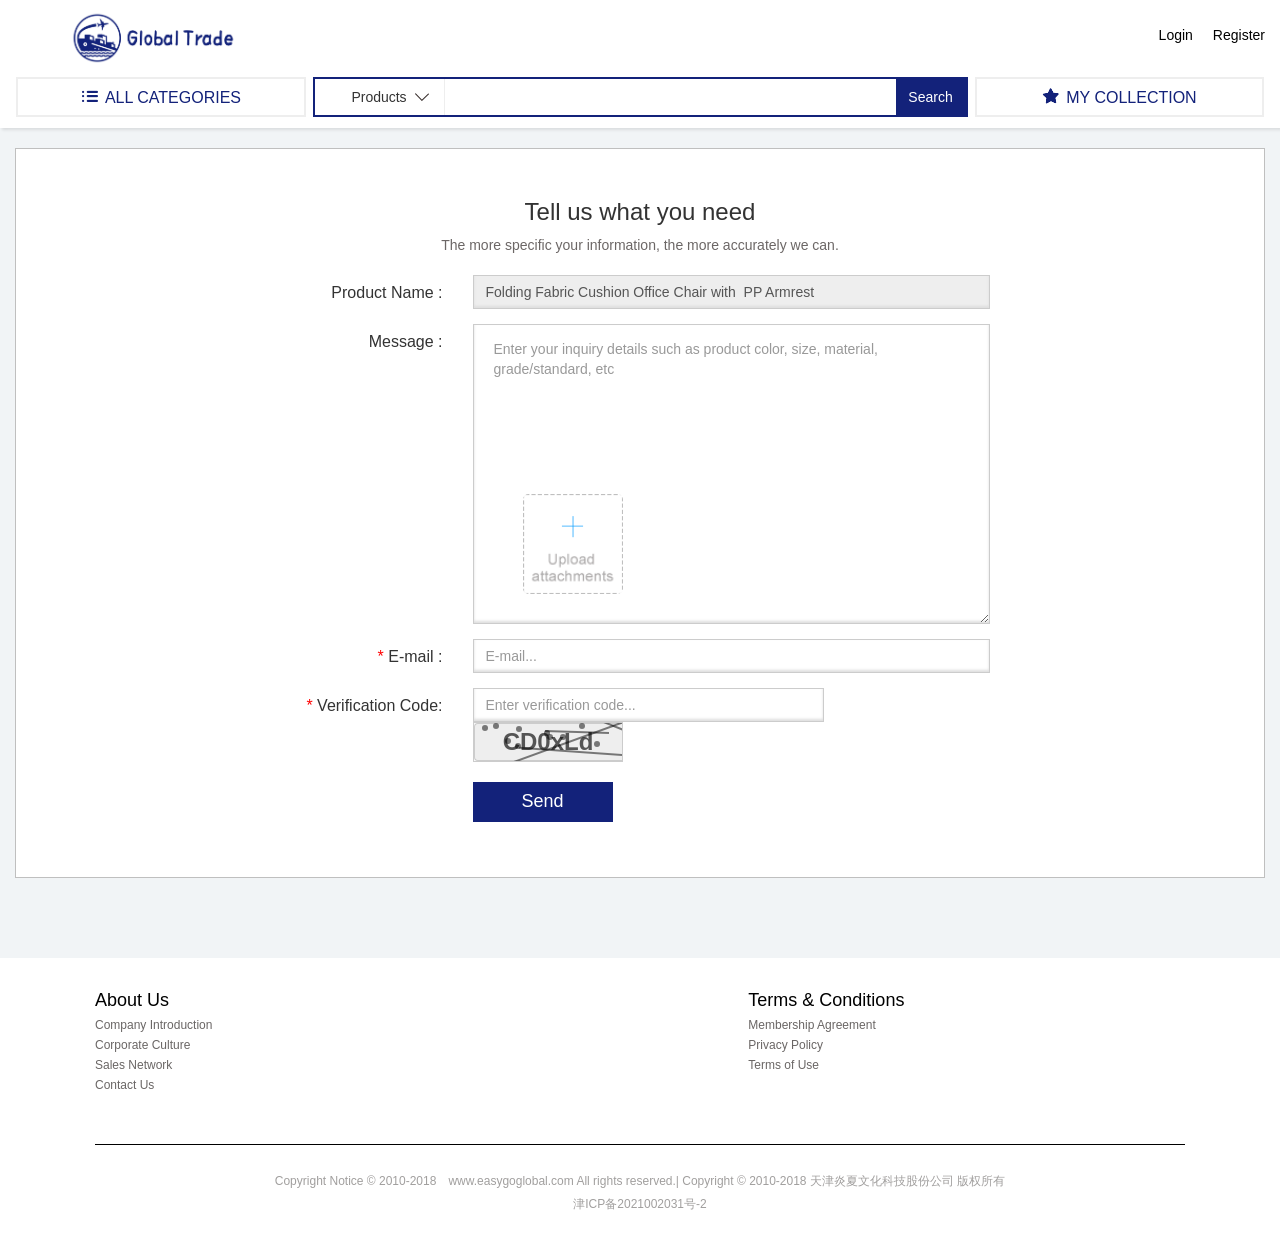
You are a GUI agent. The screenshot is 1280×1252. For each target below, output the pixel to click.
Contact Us (124, 1085)
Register (1239, 35)
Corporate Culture (142, 1045)
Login (1176, 35)
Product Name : (386, 292)
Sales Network (133, 1065)
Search (930, 97)
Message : (406, 341)
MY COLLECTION (1119, 96)
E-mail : (410, 656)
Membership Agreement (811, 1025)
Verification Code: (374, 705)
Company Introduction (153, 1025)
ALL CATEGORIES (161, 96)
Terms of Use (783, 1065)
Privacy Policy (785, 1045)
